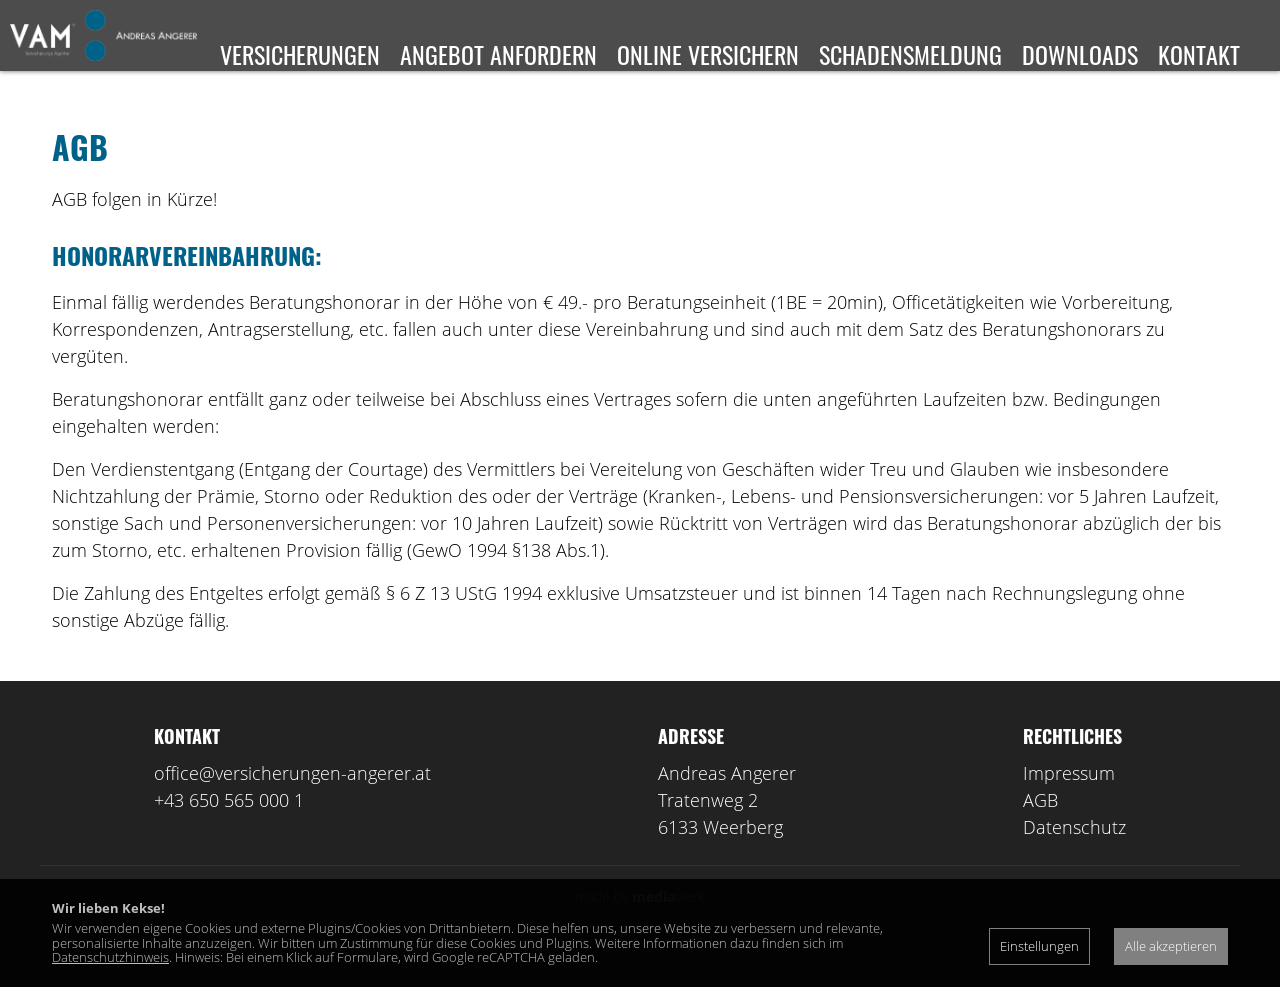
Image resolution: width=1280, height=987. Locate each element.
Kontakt (1199, 54)
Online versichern (708, 54)
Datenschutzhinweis (110, 957)
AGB (1040, 829)
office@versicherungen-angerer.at (292, 802)
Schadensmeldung (910, 54)
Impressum (1069, 802)
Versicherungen (300, 54)
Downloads (1080, 54)
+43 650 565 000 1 (229, 829)
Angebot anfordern (498, 54)
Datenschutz (1074, 856)
